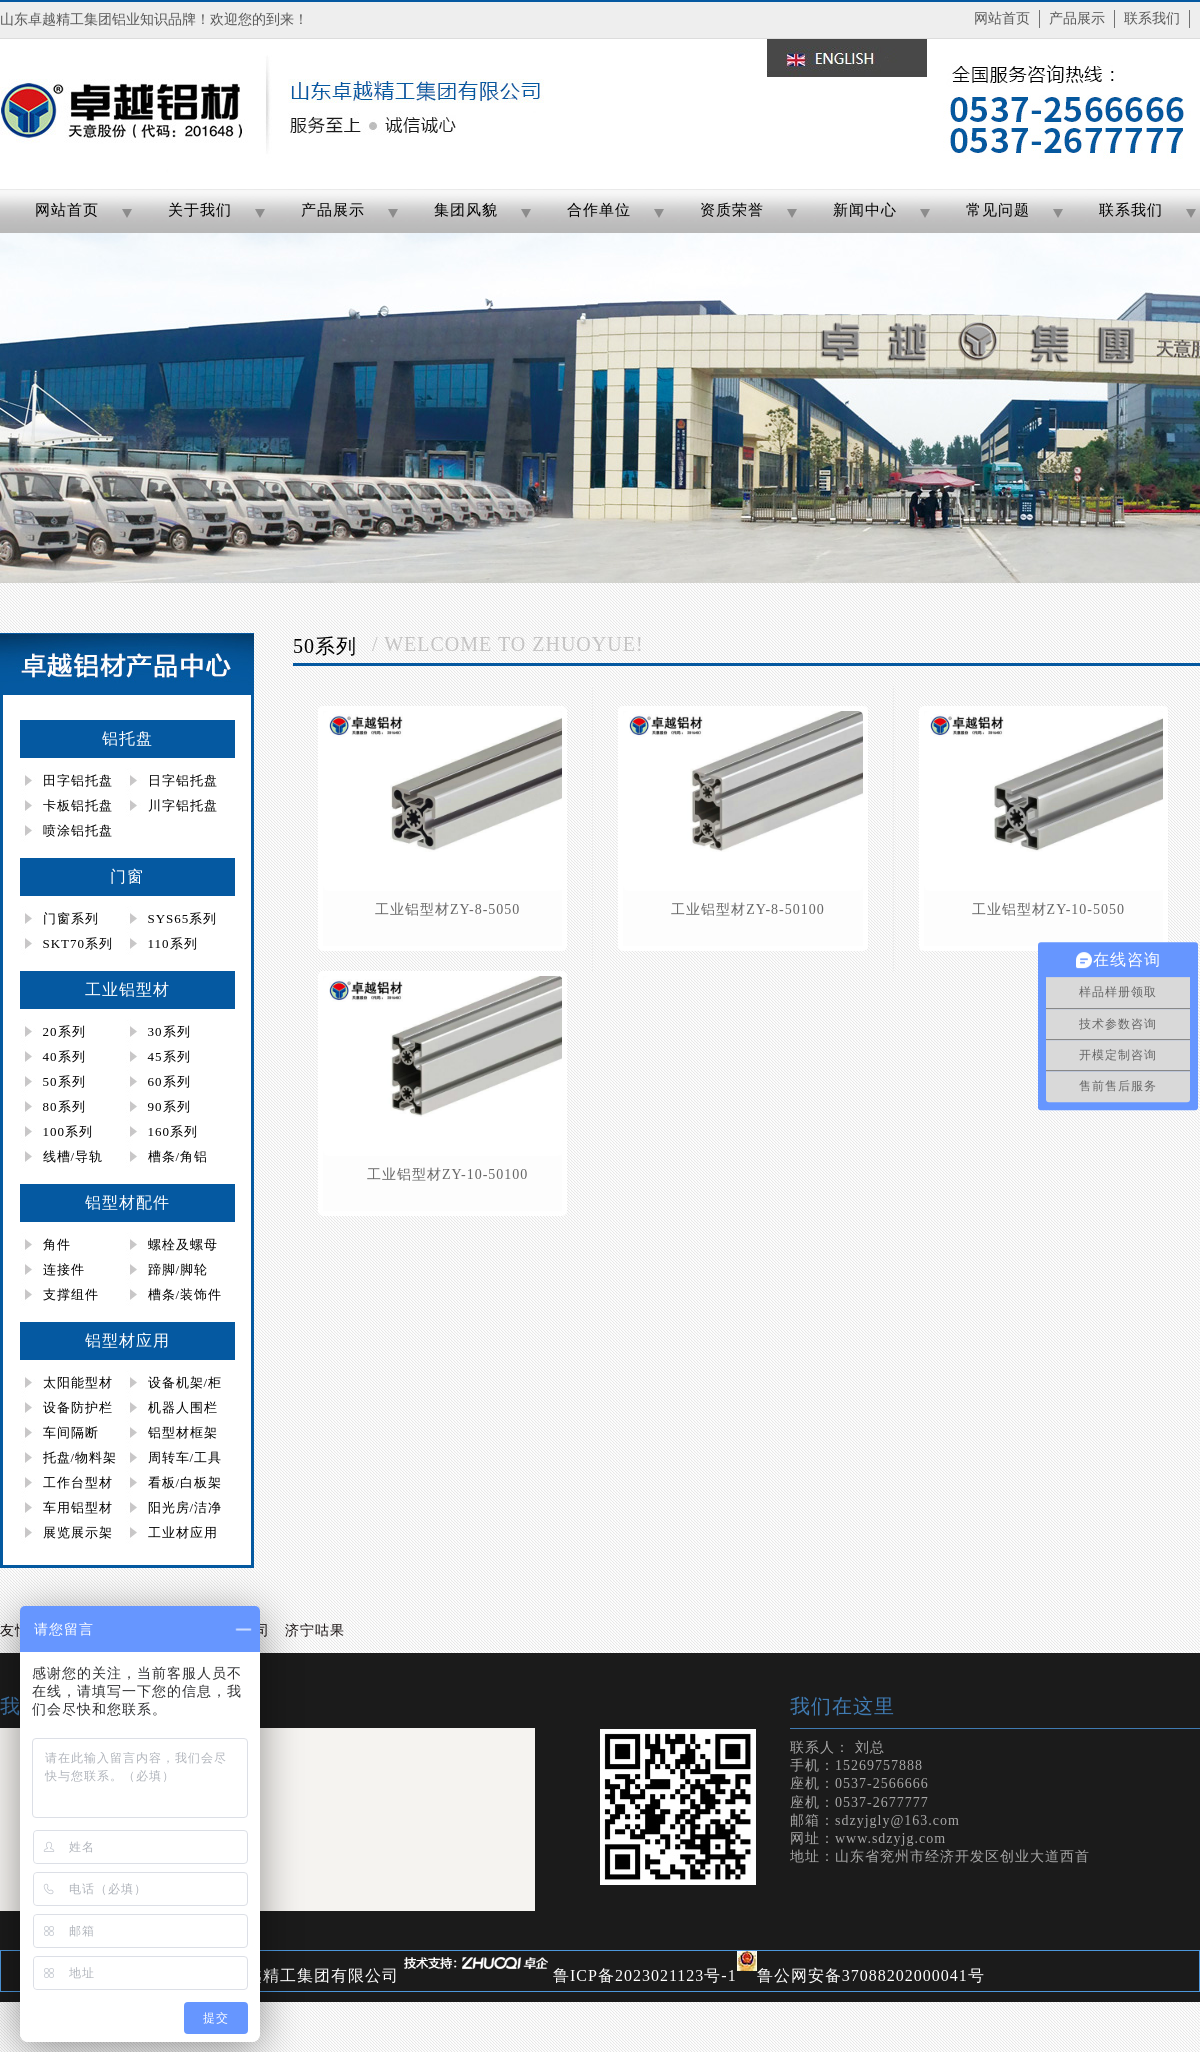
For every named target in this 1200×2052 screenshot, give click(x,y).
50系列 (64, 1081)
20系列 (64, 1031)
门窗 (127, 876)
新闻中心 (865, 210)
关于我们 (200, 210)
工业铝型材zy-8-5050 (447, 909)
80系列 (64, 1106)
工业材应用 (183, 1532)
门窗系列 (71, 918)
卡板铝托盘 (78, 805)
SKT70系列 (78, 943)
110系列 (173, 943)
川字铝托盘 (183, 805)
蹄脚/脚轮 (178, 1269)
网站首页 (1002, 18)
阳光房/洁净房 (174, 1510)
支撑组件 (71, 1294)
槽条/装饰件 (185, 1294)
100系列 (68, 1131)
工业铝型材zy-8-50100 (747, 909)
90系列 (169, 1106)
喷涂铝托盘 (78, 830)
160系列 (173, 1131)
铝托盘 (127, 738)
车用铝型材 (78, 1507)
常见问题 (998, 210)
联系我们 (1152, 18)
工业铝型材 (127, 989)
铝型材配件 (127, 1202)
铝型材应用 (127, 1340)
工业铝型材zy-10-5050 (1048, 909)
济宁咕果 (315, 1630)
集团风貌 (466, 210)
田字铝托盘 (78, 780)
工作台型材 (78, 1482)
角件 (57, 1244)
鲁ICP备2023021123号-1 (645, 1975)
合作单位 (599, 210)
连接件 (64, 1269)
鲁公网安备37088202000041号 (871, 1975)
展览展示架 (78, 1532)
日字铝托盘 (183, 780)
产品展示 (1077, 18)
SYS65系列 (183, 918)
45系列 (169, 1056)
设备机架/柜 (185, 1382)
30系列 (169, 1031)
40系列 (64, 1056)
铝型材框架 (183, 1432)
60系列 (169, 1081)
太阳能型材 (78, 1382)
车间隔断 (71, 1432)
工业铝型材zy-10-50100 (447, 1174)
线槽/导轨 (73, 1156)
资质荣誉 (732, 210)
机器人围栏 (183, 1407)
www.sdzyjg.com (890, 1838)
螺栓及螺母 (183, 1244)
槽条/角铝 (178, 1156)
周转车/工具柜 (174, 1460)
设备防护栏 (78, 1407)
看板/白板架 (185, 1482)
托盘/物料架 (80, 1457)
